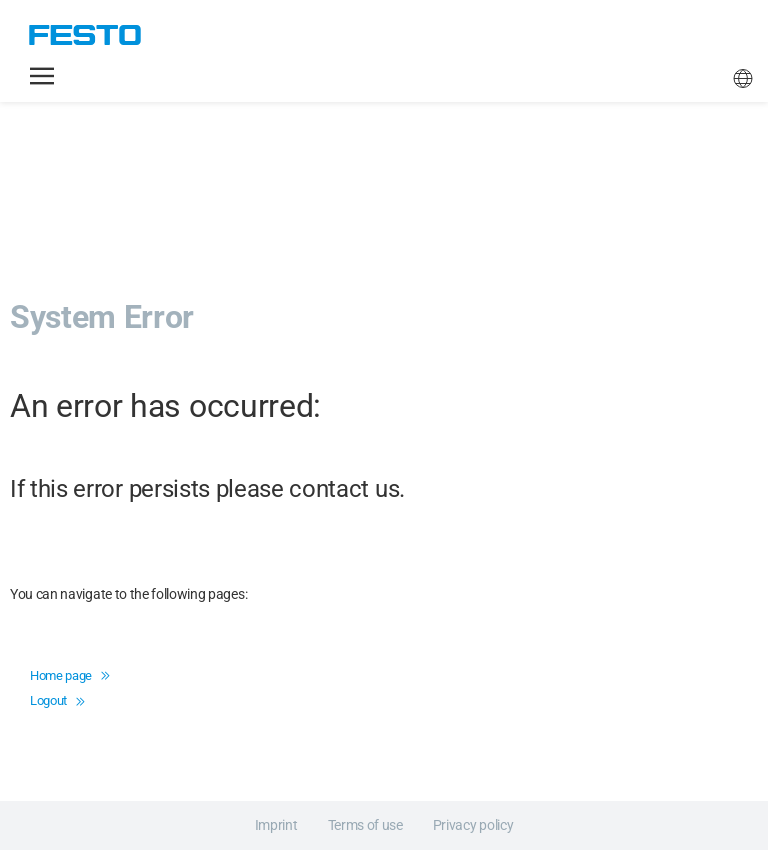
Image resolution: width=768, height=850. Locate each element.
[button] (42, 76)
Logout (57, 700)
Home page (70, 675)
